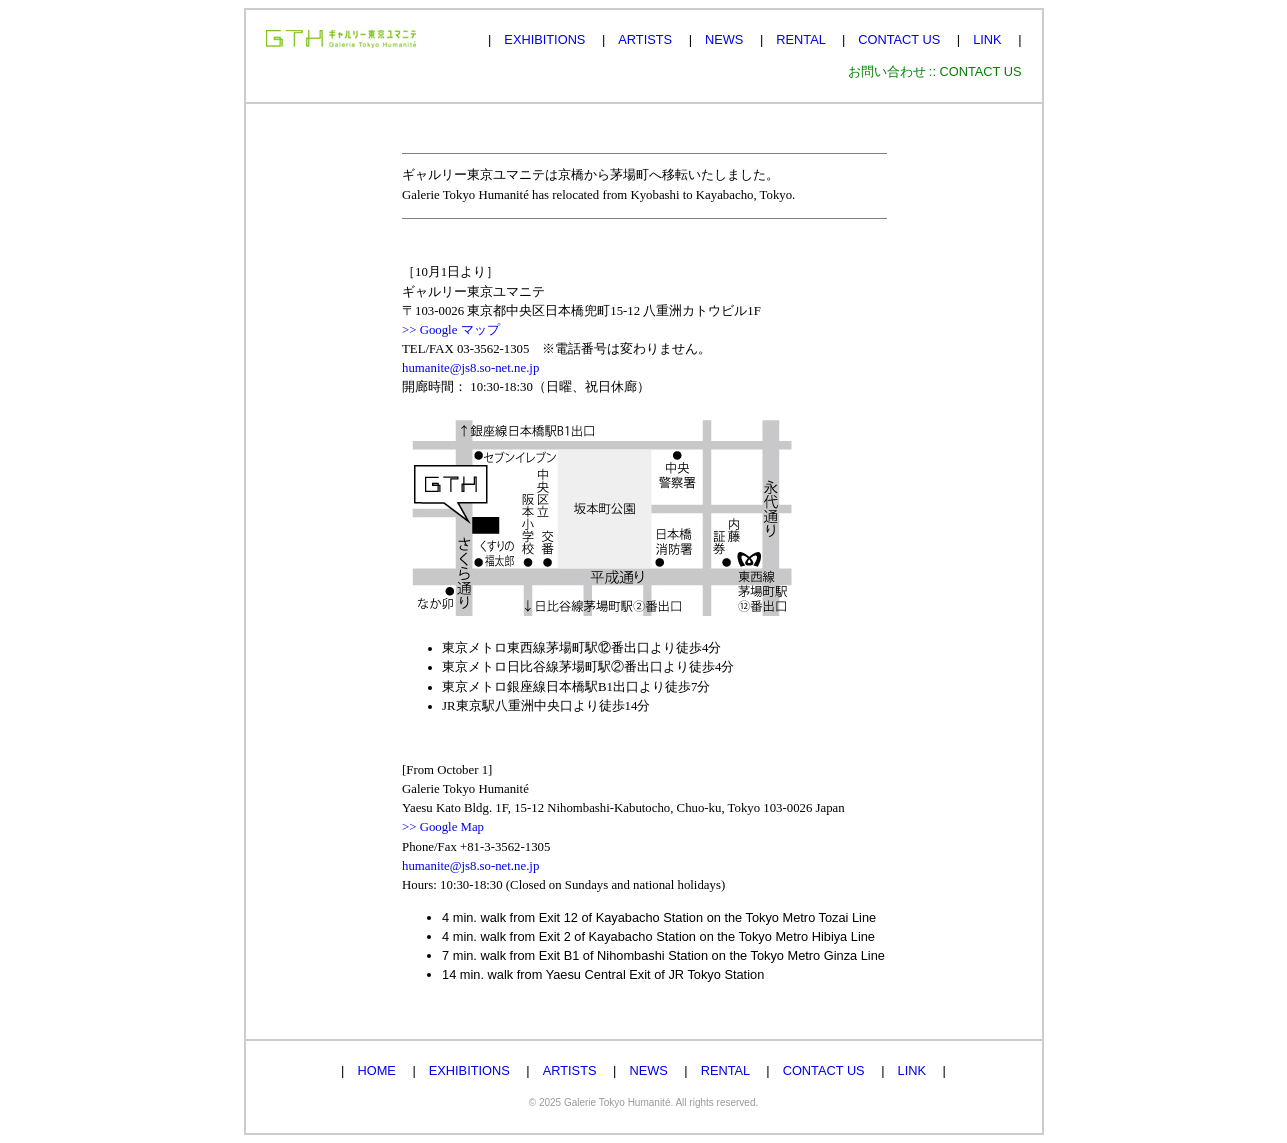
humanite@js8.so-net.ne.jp (470, 368)
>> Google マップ (451, 330)
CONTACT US (899, 39)
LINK (987, 39)
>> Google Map (443, 827)
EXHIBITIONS (544, 39)
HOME (376, 1070)
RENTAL (800, 39)
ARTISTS (645, 39)
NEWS (724, 39)
